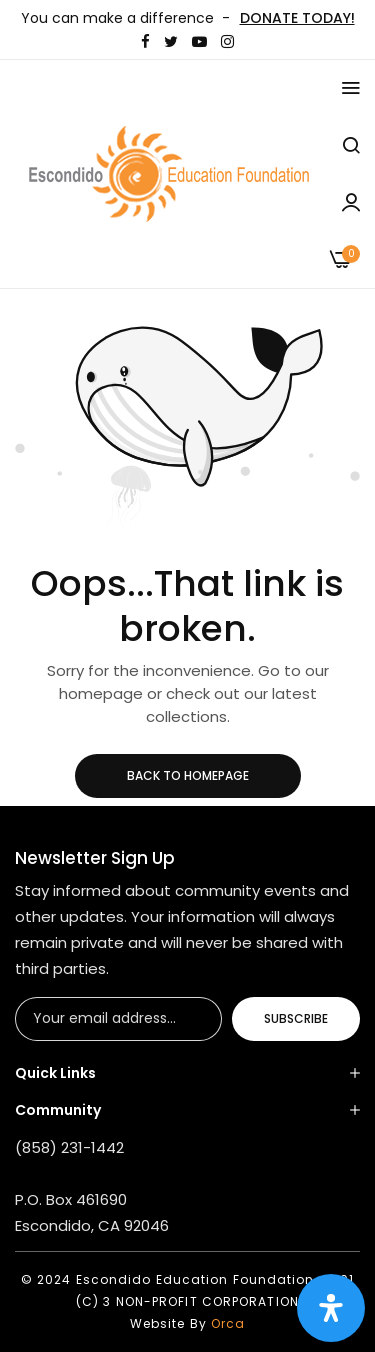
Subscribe (296, 1018)
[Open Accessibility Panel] (331, 1308)
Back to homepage (188, 775)
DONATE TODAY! (297, 18)
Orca (228, 1323)
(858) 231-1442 (69, 1147)
